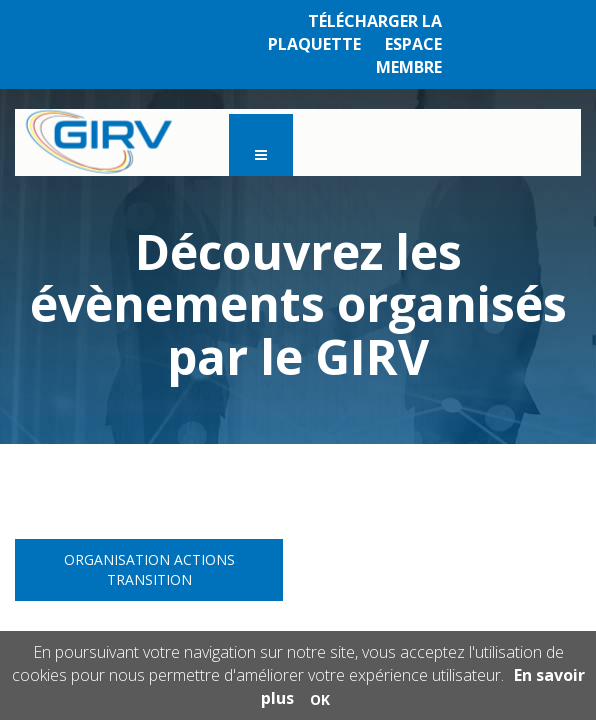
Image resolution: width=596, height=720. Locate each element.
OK (320, 699)
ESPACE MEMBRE (409, 55)
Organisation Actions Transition (149, 569)
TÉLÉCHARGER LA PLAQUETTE (355, 32)
